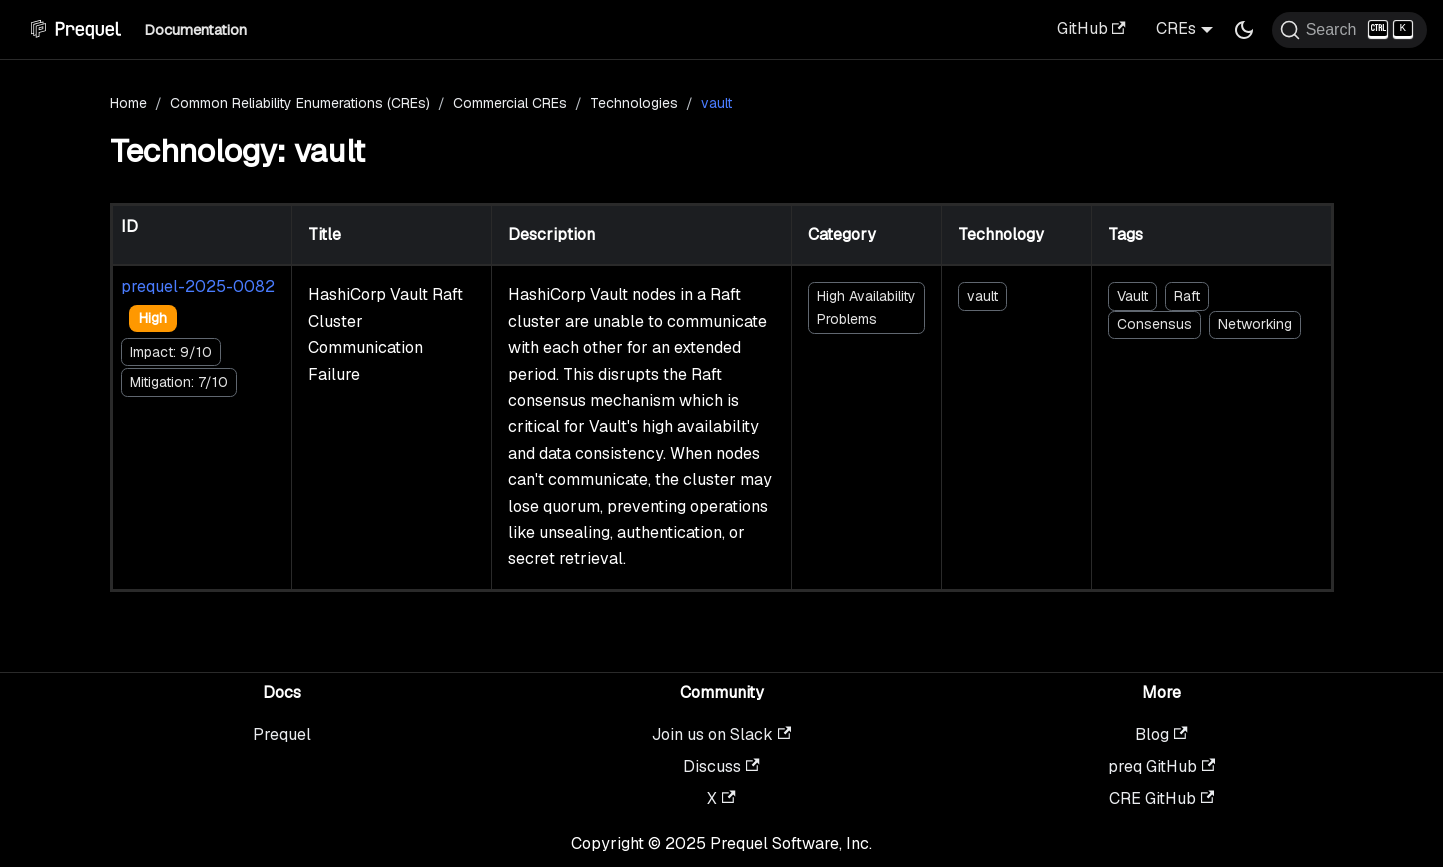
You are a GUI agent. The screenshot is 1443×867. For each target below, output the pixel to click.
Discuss (721, 766)
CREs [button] (1176, 28)
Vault (1132, 296)
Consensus (1154, 324)
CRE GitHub (1161, 798)
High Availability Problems (866, 307)
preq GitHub (1161, 766)
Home (128, 103)
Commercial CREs (510, 103)
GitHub (1091, 28)
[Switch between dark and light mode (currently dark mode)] (1244, 30)
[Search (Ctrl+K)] (1349, 30)
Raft (1187, 296)
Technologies (634, 103)
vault (982, 296)
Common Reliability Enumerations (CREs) (300, 103)
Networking (1255, 324)
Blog (1161, 734)
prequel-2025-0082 (198, 286)
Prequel (282, 734)
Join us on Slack (721, 734)
